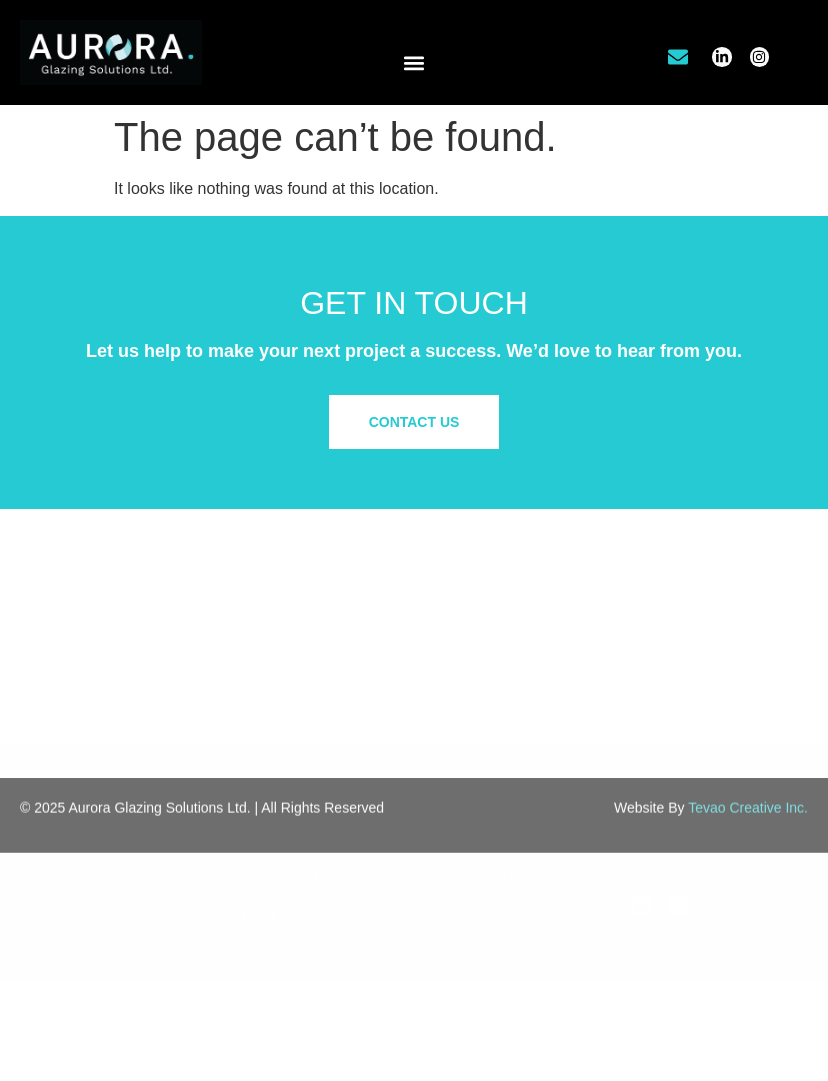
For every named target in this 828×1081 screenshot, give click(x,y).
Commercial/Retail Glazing (507, 765)
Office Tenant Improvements (511, 786)
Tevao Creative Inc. (748, 822)
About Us (660, 765)
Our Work (661, 786)
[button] (414, 62)
